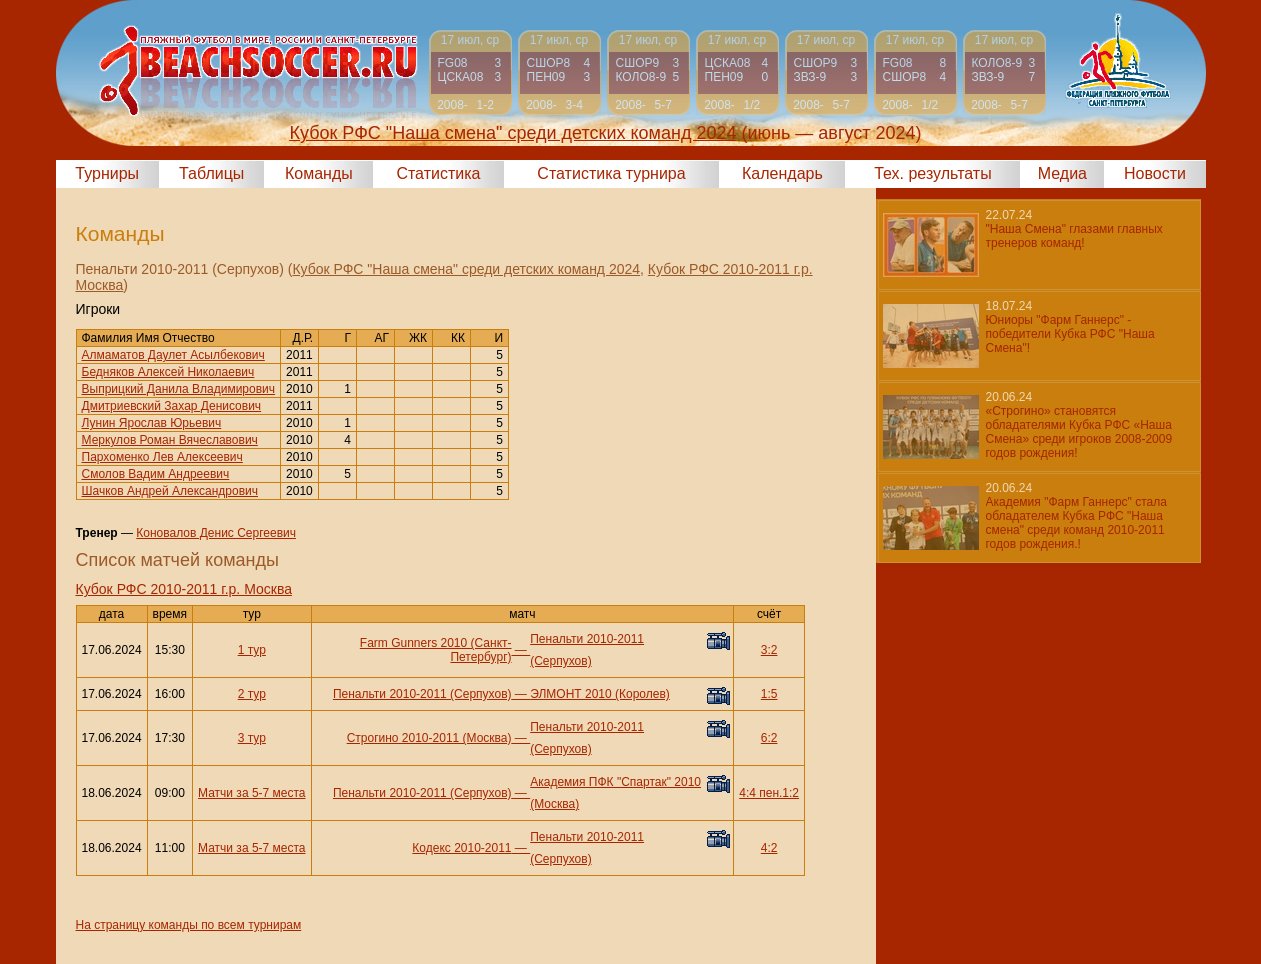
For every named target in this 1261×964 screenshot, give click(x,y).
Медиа (1062, 173)
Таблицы (211, 173)
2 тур (252, 694)
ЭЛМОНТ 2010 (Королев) (600, 694)
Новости (1155, 173)
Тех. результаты (933, 173)
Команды (319, 173)
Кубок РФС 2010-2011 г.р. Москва (184, 589)
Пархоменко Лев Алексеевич (162, 457)
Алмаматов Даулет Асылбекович (173, 355)
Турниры (107, 173)
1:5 (769, 694)
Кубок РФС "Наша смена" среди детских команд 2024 (466, 269)
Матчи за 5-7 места (251, 793)
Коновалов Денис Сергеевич (216, 533)
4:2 (769, 848)
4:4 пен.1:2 (769, 793)
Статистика (438, 173)
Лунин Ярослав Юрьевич (152, 423)
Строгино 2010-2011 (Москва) (429, 738)
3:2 (769, 650)
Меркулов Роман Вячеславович (170, 440)
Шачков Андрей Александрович (170, 491)
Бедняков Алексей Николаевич (168, 372)
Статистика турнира (611, 173)
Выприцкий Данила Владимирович (179, 389)
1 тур (252, 650)
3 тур (252, 738)
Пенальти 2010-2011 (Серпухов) (422, 694)
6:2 (769, 738)
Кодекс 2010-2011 (461, 848)
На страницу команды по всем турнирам (189, 925)
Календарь (782, 173)
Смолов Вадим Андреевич (156, 474)
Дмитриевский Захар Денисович (172, 406)
